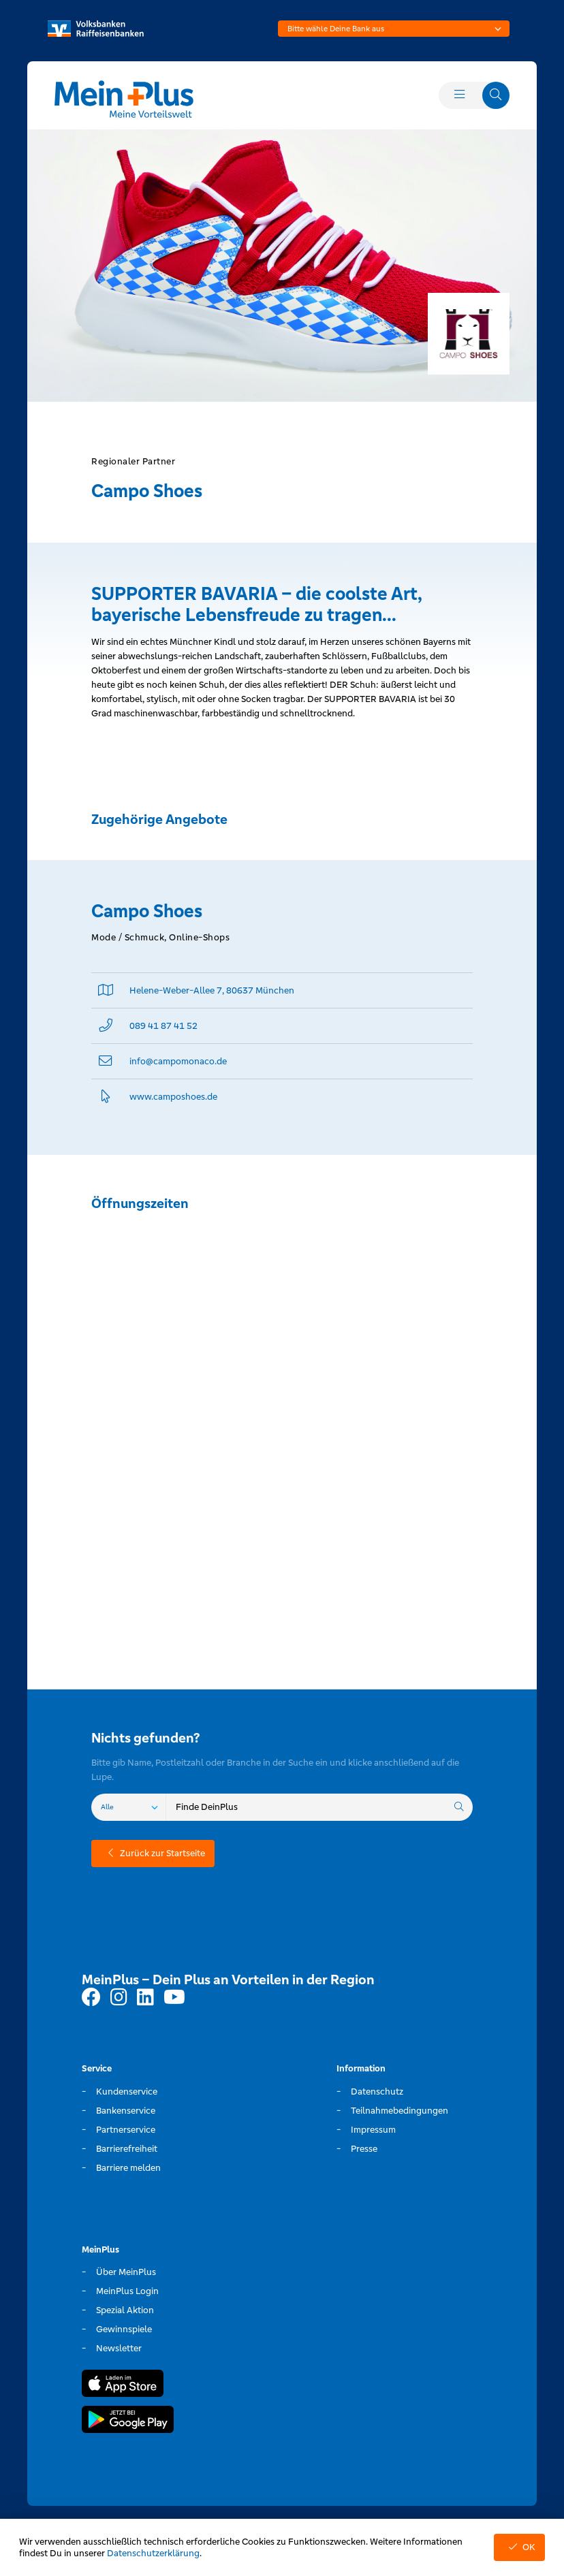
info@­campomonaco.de (178, 1061)
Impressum (373, 2129)
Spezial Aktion (125, 2310)
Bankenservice (125, 2110)
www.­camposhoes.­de (173, 1096)
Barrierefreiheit (126, 2148)
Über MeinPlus (126, 2272)
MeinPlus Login (127, 2291)
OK (519, 2547)
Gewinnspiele (124, 2329)
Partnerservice (125, 2129)
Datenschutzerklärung (153, 2553)
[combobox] (394, 28)
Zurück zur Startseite (153, 1853)
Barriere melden (128, 2168)
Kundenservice (126, 2091)
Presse (364, 2148)
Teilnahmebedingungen (399, 2110)
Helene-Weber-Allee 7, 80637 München (211, 990)
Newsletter (119, 2348)
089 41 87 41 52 (163, 1026)
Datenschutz (377, 2091)
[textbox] (394, 28)
